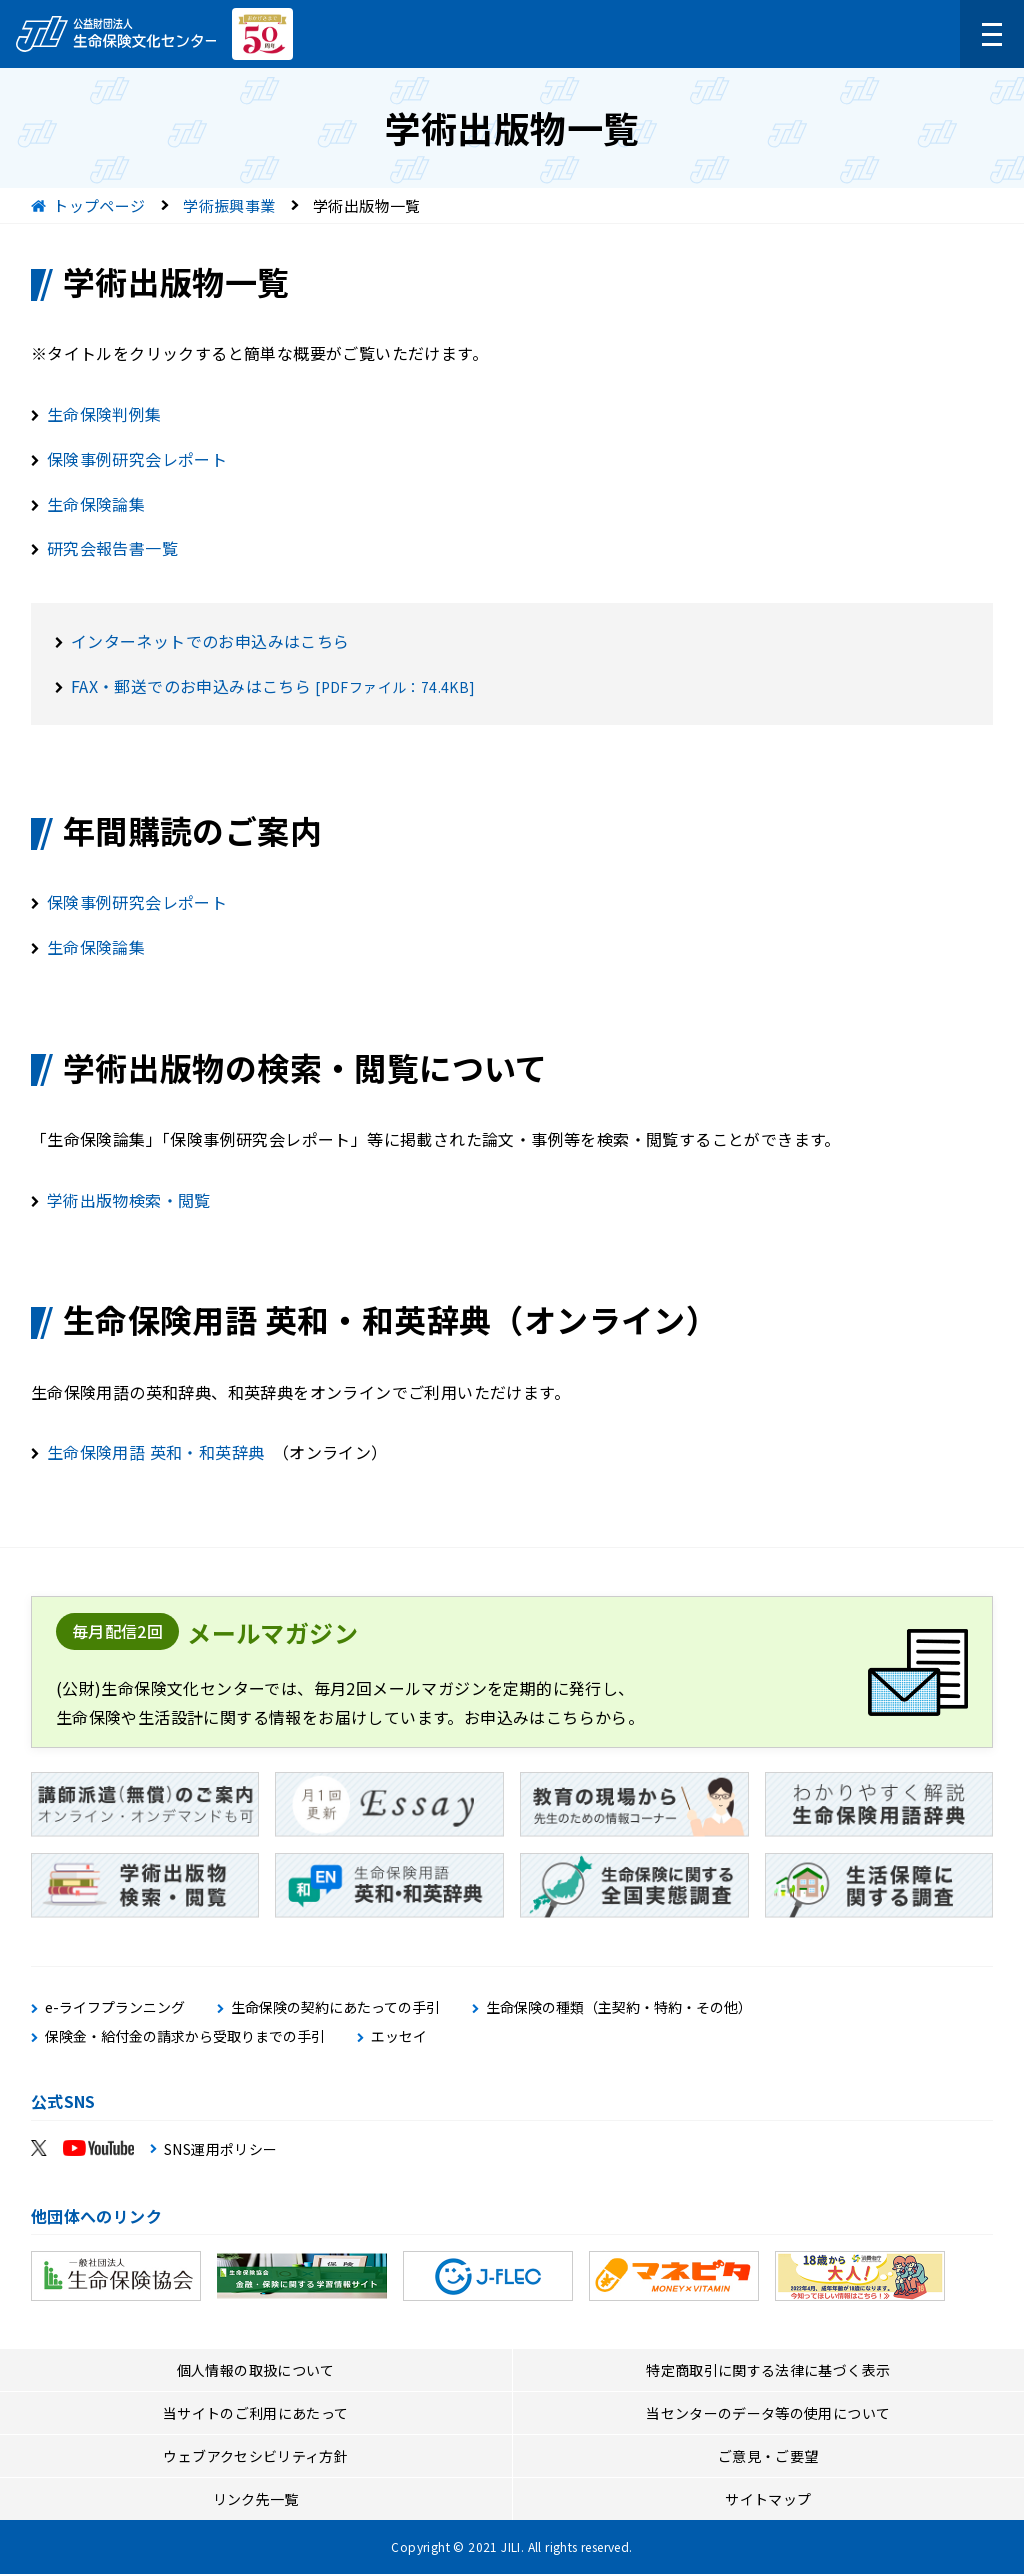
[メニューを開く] (992, 34)
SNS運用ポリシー (221, 2149)
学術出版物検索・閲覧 (129, 1200)
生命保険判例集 (104, 414)
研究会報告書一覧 (112, 548)
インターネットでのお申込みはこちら (210, 641)
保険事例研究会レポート (137, 459)
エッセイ (399, 2036)
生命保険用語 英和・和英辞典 (156, 1452)
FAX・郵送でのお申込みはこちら (191, 686)
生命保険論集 (96, 504)
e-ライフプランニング (115, 2007)
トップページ (99, 205)
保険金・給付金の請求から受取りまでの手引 (185, 2036)
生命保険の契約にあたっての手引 (335, 2007)
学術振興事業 (229, 205)
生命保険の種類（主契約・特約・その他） (619, 2007)
